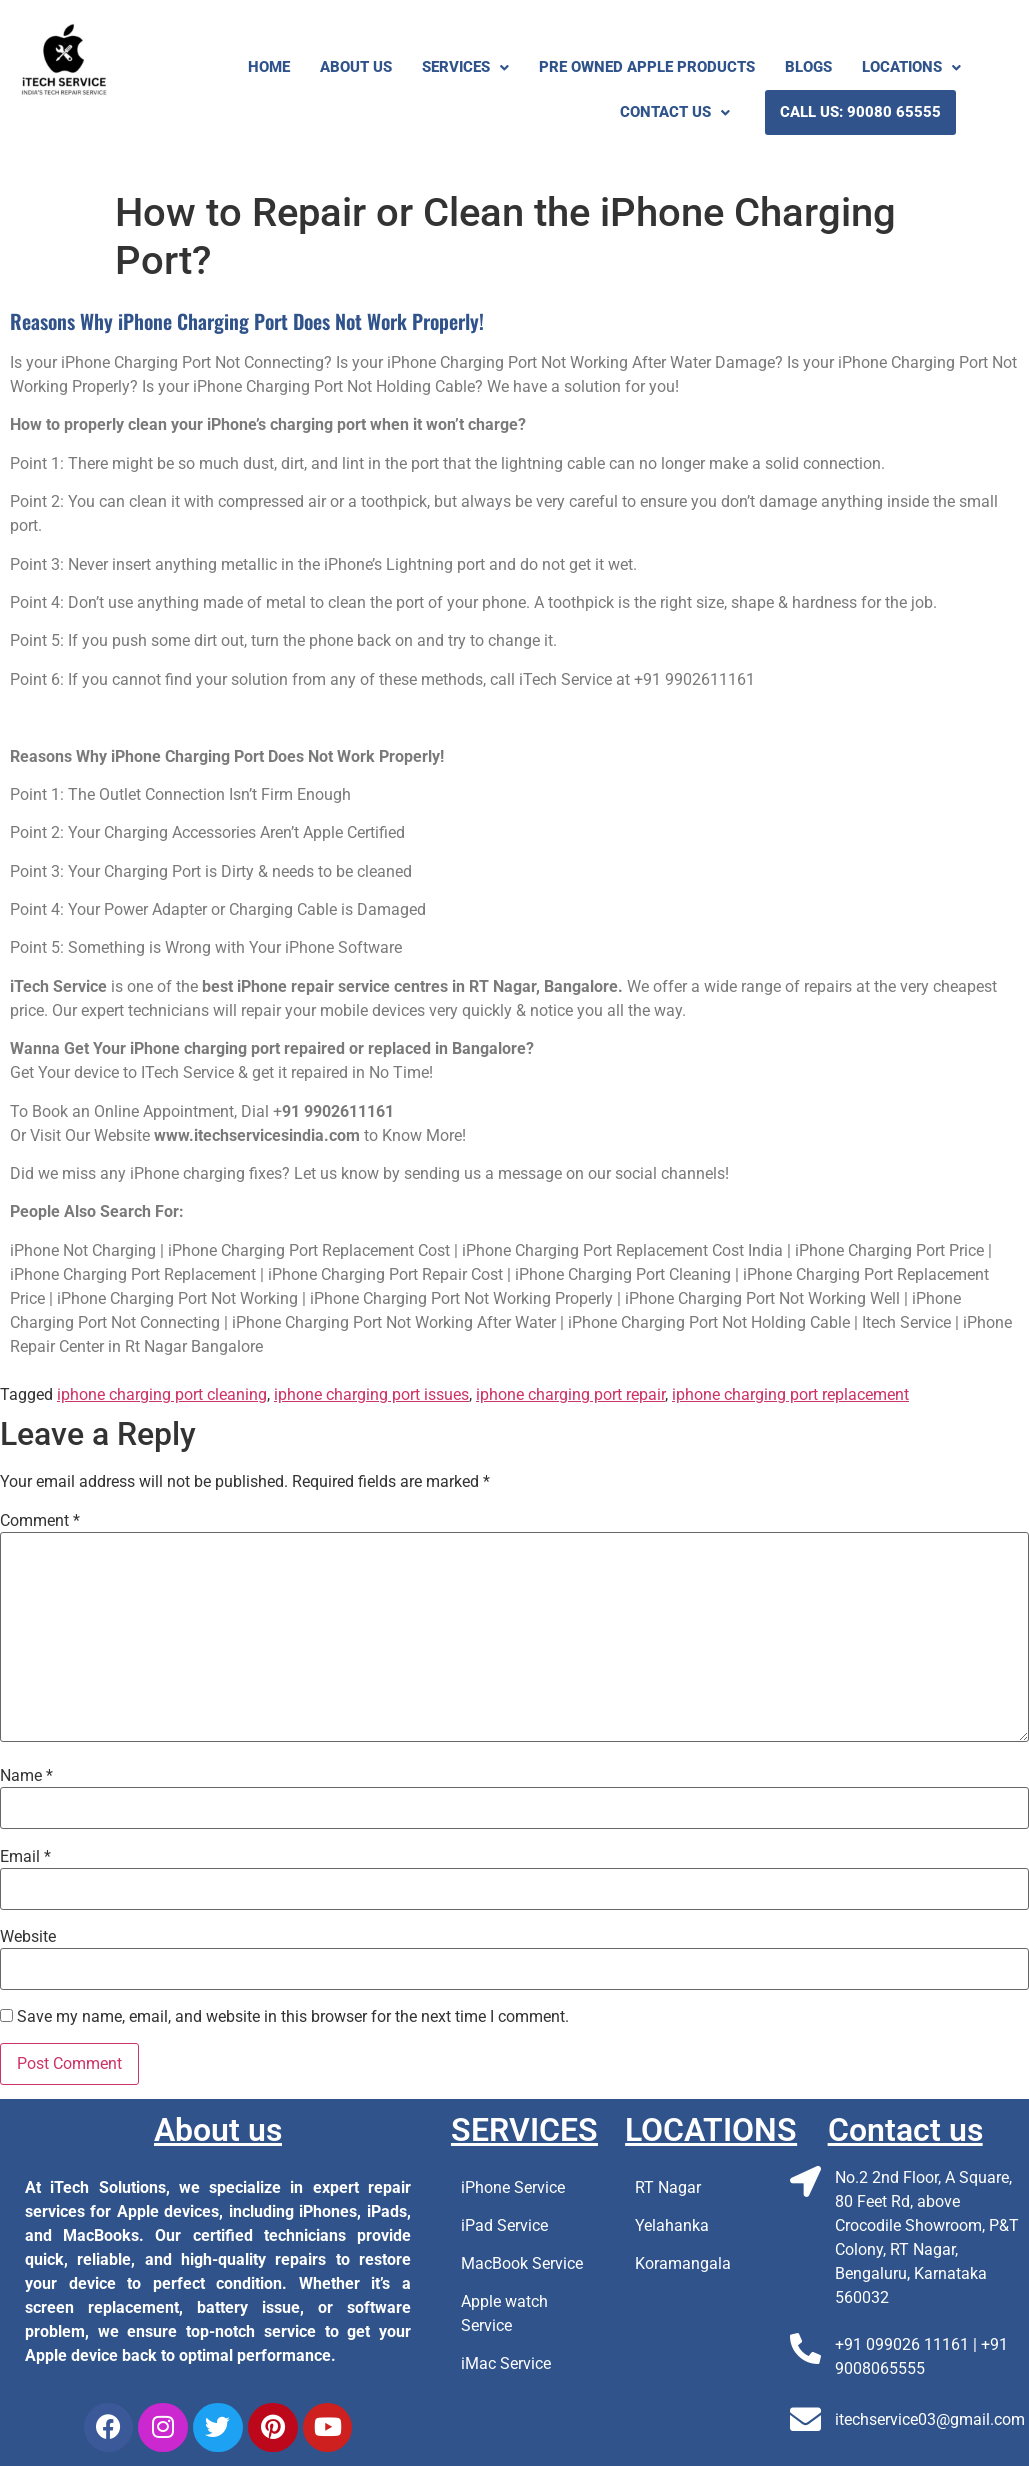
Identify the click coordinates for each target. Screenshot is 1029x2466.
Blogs (808, 67)
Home (269, 67)
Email (25, 1857)
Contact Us (675, 112)
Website (28, 1937)
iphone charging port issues (371, 1394)
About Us (356, 67)
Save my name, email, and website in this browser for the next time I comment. (293, 2017)
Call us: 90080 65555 (860, 112)
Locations (911, 67)
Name (26, 1776)
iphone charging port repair (570, 1394)
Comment (40, 1521)
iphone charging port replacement (790, 1394)
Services (465, 67)
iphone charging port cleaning (162, 1394)
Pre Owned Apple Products (647, 67)
